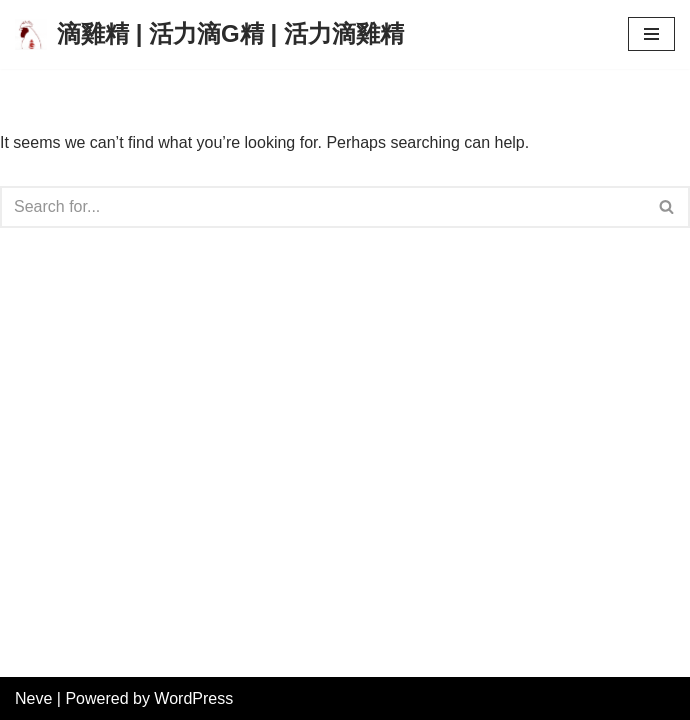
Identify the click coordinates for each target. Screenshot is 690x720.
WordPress (193, 698)
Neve (33, 698)
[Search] (322, 207)
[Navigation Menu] (651, 34)
